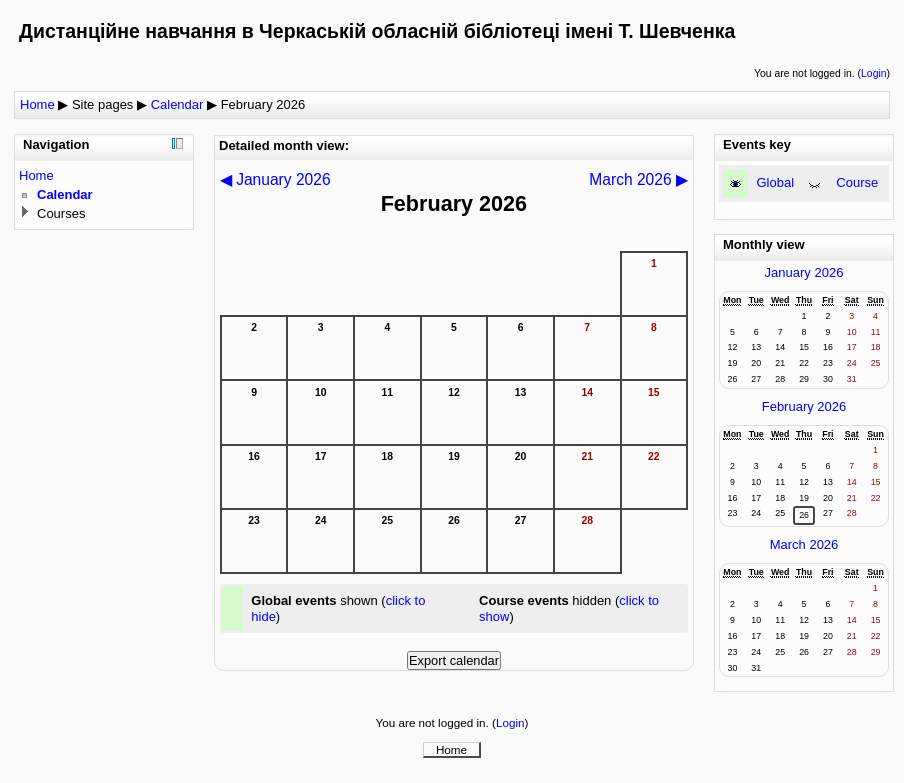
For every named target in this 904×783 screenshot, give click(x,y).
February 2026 (263, 104)
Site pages (102, 104)
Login (873, 73)
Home (37, 104)
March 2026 (804, 544)
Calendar (177, 104)
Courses (61, 213)
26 (804, 515)
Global (776, 182)
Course (857, 182)
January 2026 (804, 272)
